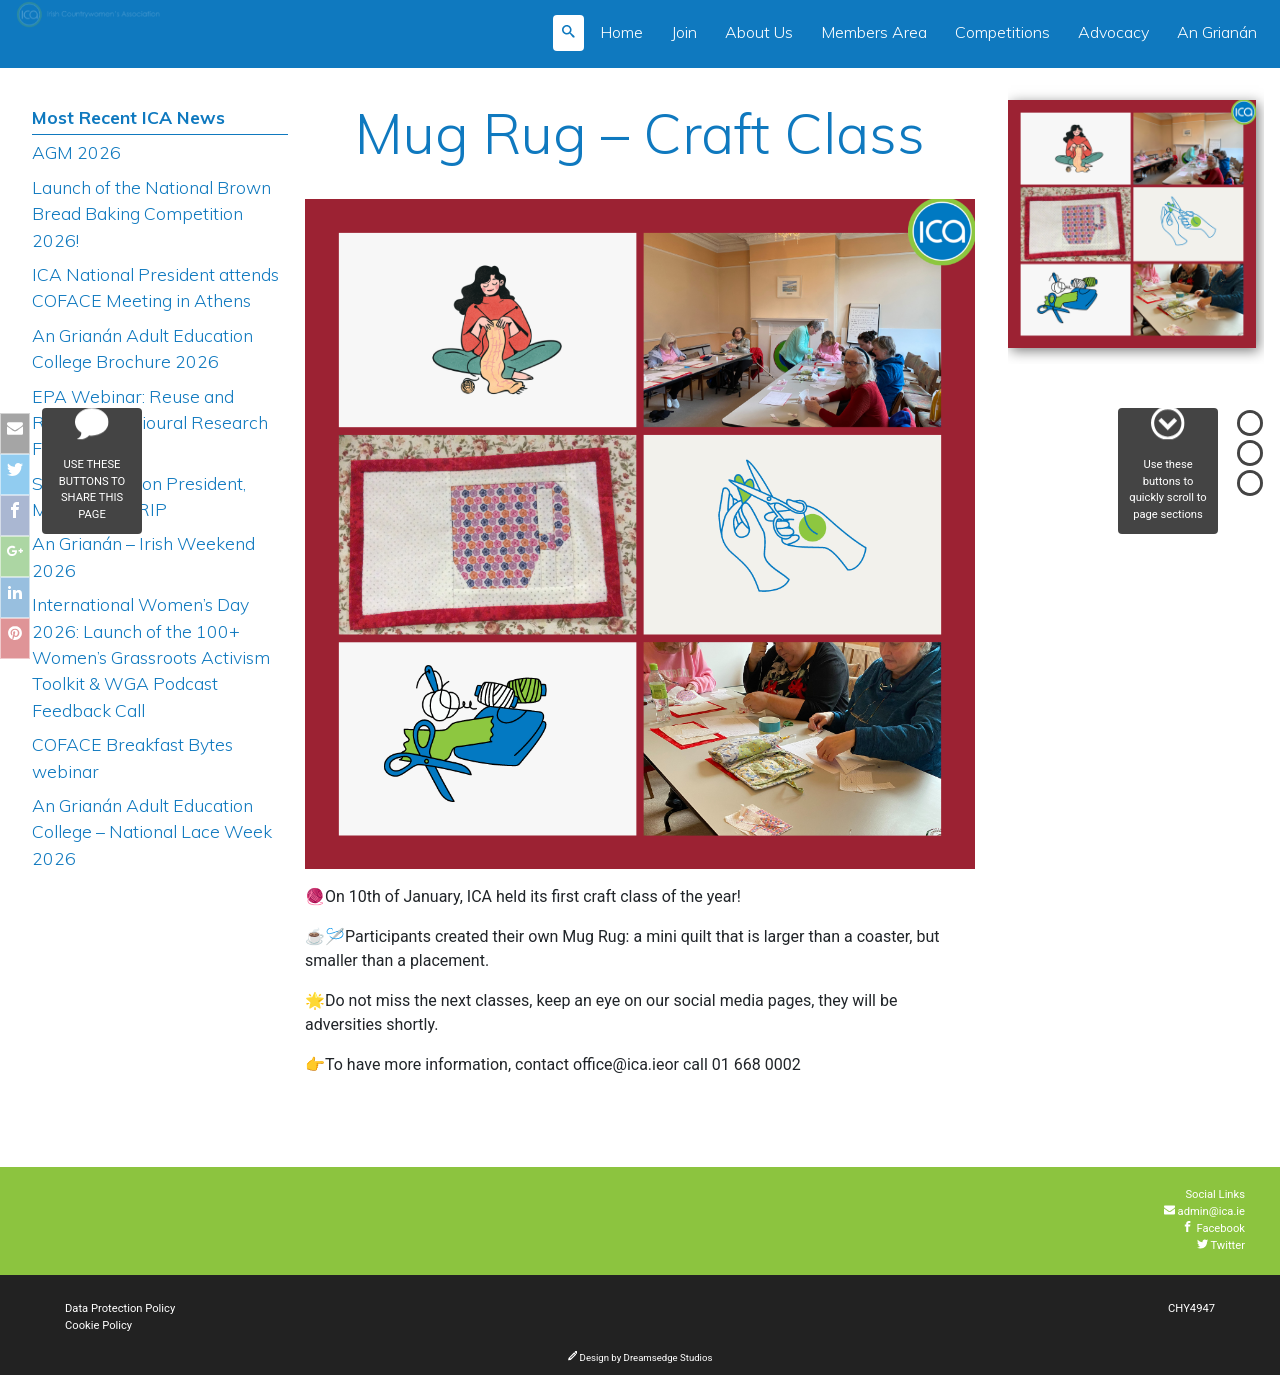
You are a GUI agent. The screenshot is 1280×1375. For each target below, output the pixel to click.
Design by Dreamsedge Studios (640, 1357)
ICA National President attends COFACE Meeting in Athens (155, 287)
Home (621, 32)
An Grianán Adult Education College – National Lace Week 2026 (152, 831)
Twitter (1221, 1245)
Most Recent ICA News (128, 117)
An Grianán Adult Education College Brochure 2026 (142, 348)
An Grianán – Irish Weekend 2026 (143, 556)
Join (684, 32)
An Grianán (1217, 32)
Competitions (1002, 32)
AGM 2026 (76, 152)
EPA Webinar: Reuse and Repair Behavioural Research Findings (150, 422)
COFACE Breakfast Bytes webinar (132, 757)
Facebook (1213, 1228)
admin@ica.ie (1204, 1211)
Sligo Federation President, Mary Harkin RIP (139, 496)
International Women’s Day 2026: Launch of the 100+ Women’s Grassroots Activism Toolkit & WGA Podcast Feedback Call (151, 657)
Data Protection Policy (120, 1308)
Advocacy (1113, 32)
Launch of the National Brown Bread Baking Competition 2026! (151, 213)
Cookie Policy (98, 1325)
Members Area (874, 32)
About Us (759, 32)
